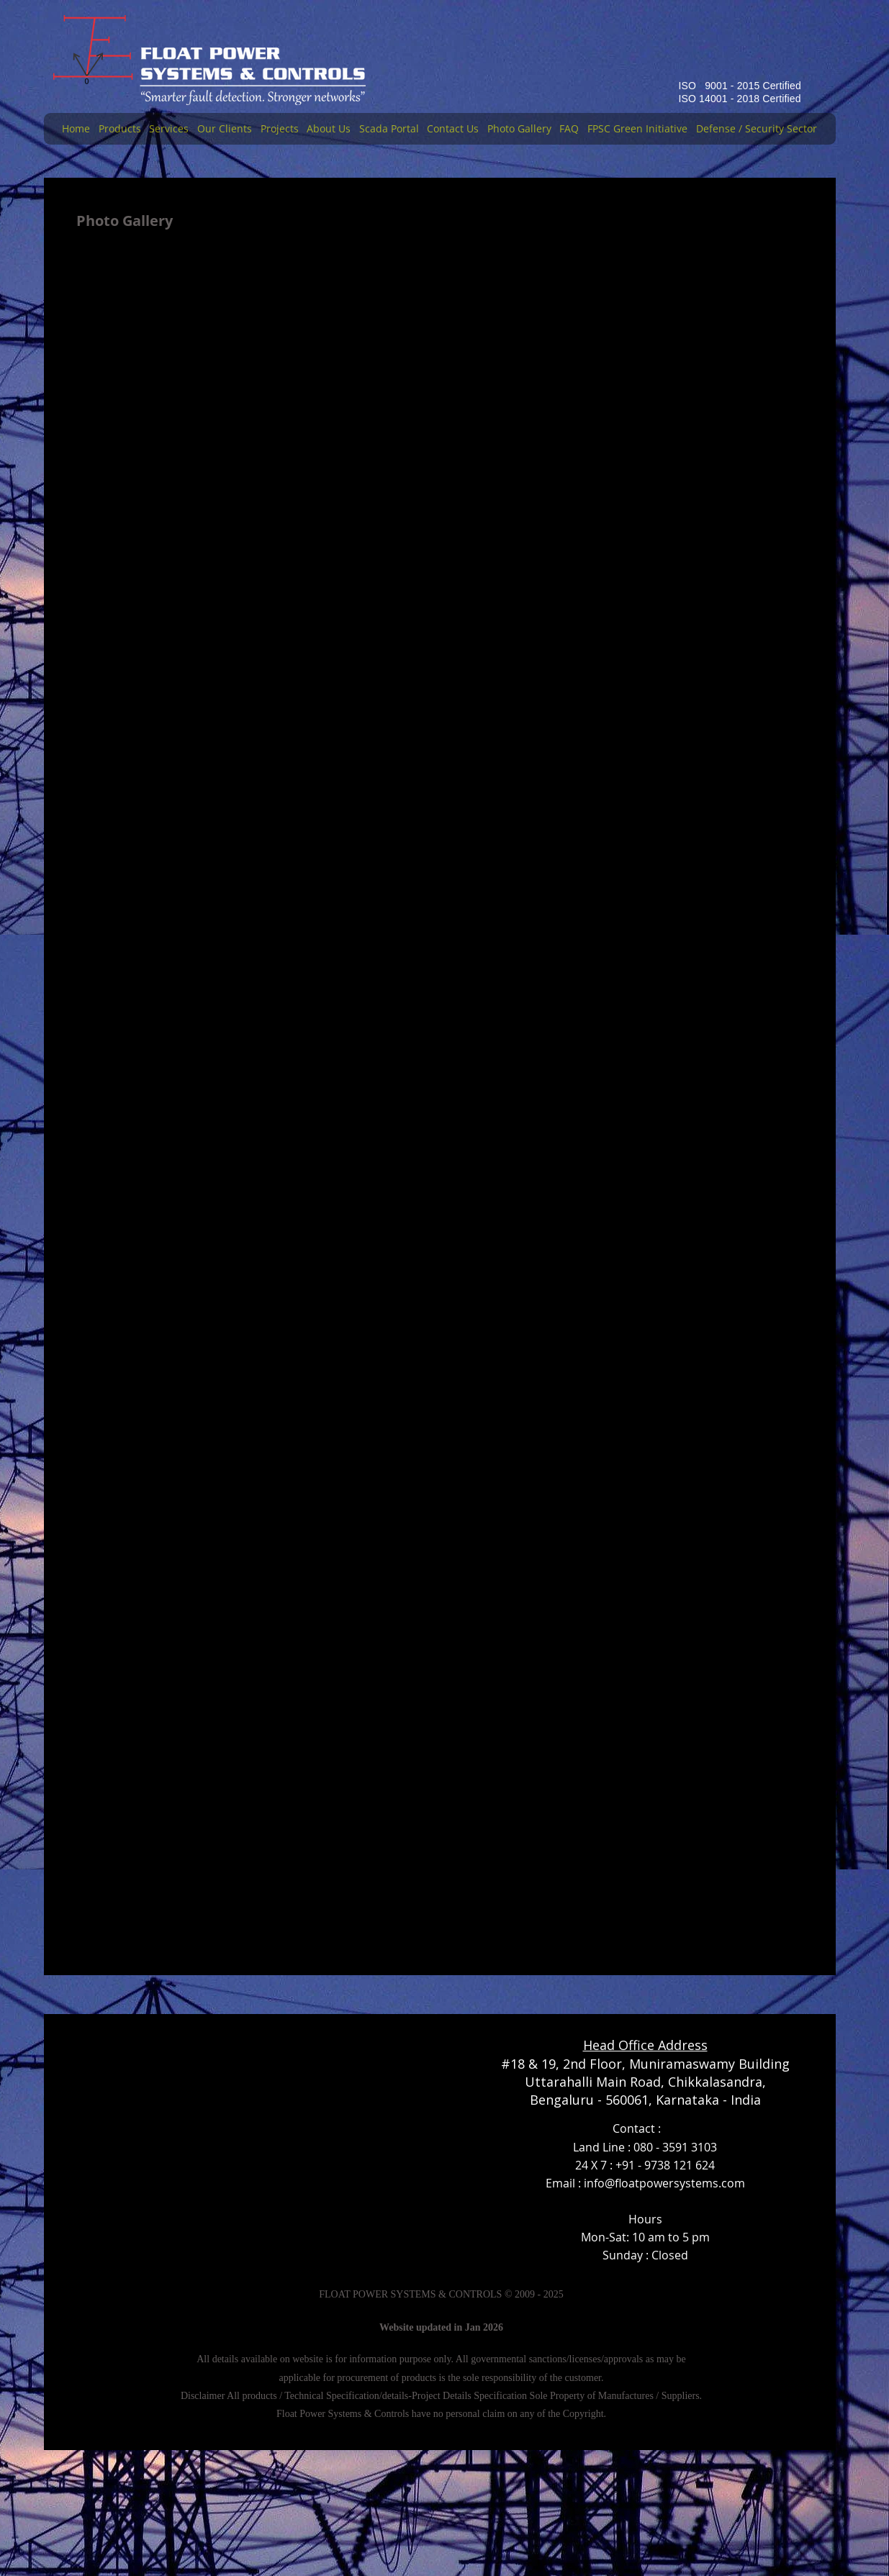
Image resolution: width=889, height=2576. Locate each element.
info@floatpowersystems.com (664, 2183)
